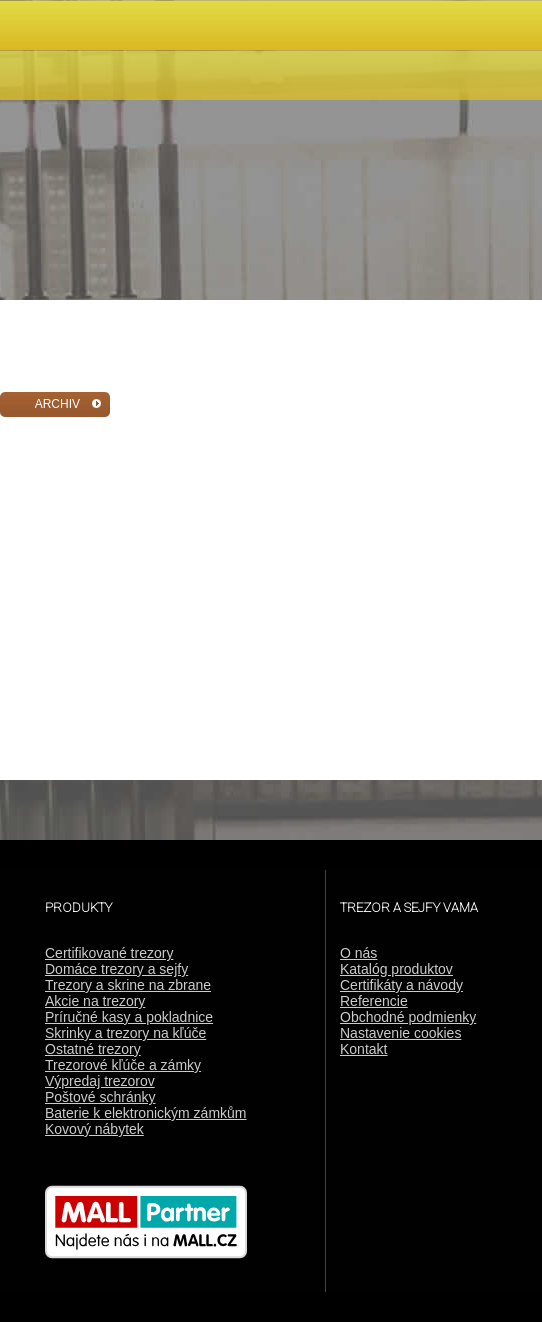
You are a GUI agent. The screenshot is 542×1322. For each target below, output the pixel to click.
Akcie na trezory (95, 1001)
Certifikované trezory (109, 953)
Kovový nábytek (94, 1129)
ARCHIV (57, 404)
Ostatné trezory (93, 1049)
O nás (358, 953)
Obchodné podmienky (408, 1017)
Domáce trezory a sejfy (116, 969)
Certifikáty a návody (401, 985)
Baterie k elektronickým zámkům (146, 1113)
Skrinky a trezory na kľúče (125, 1033)
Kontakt (363, 1049)
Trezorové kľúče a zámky (123, 1065)
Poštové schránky (100, 1097)
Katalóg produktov (396, 969)
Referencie (374, 1001)
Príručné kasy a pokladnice (129, 1017)
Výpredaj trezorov (100, 1081)
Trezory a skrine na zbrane (128, 985)
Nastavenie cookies (400, 1033)
